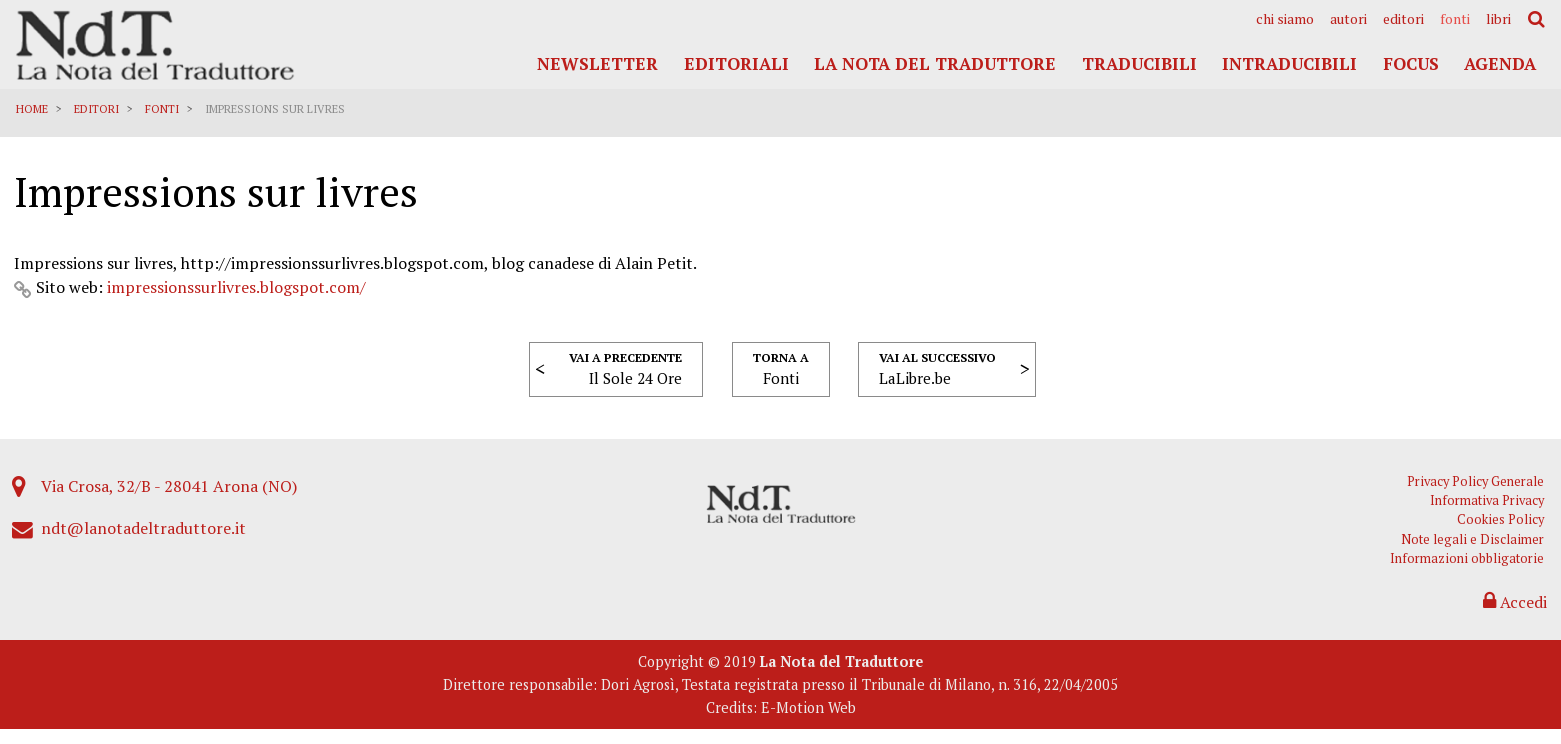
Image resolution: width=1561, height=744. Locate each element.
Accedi (1514, 613)
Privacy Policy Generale (1477, 492)
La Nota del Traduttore (935, 63)
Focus (1411, 63)
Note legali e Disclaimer (1474, 550)
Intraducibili (1289, 63)
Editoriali (736, 63)
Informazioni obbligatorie (1469, 569)
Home (33, 109)
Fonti (1455, 19)
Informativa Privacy (1489, 511)
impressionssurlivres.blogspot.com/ (237, 294)
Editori (1403, 19)
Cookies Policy (1502, 531)
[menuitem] (1285, 19)
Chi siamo (1285, 19)
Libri (1498, 19)
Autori (1348, 19)
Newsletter (597, 63)
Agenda (1500, 63)
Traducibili (1139, 63)
